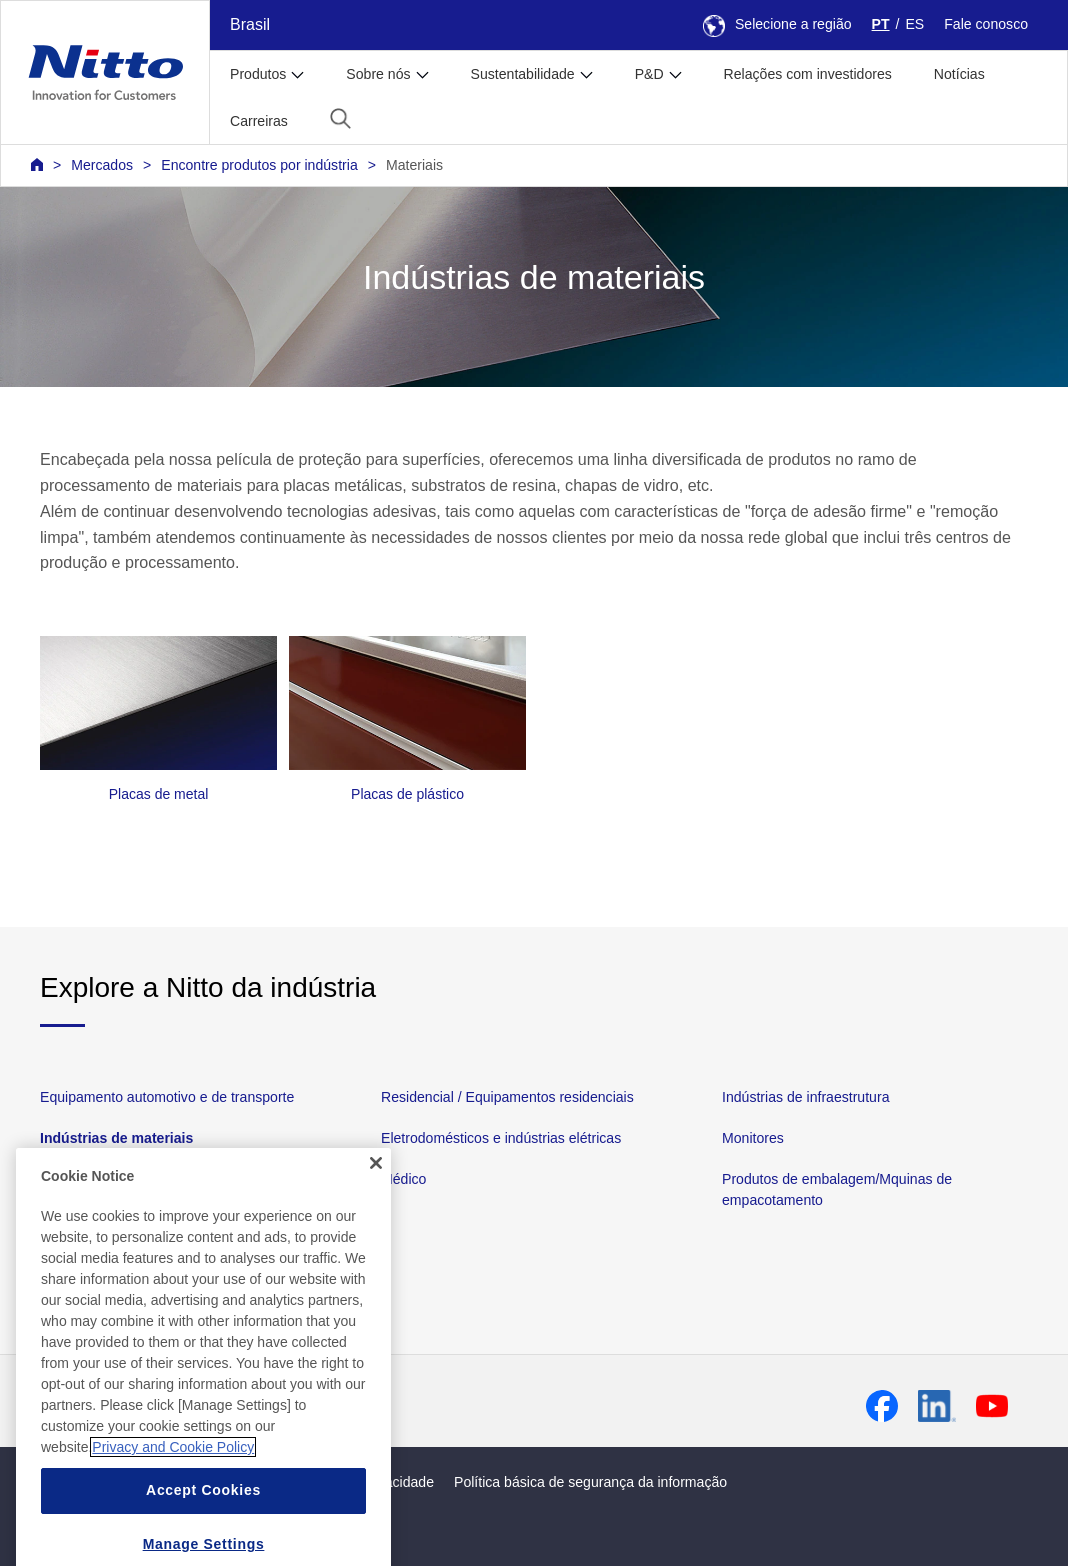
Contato (155, 1405)
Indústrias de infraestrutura (805, 1097)
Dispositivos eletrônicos (113, 1179)
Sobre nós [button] (378, 74)
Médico (403, 1179)
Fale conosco (986, 24)
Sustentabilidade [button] (523, 74)
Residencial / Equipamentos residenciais (507, 1097)
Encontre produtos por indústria (259, 165)
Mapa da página (110, 1482)
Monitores (753, 1138)
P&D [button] (649, 74)
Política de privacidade (363, 1482)
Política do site (227, 1482)
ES (914, 24)
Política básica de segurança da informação (590, 1482)
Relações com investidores (808, 74)
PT (881, 24)
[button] (340, 118)
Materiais (414, 165)
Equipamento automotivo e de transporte (167, 1097)
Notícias (959, 74)
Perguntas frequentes (267, 1405)
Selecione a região (777, 24)
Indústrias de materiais (116, 1138)
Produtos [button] (258, 74)
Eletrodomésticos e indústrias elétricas (501, 1138)
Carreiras (259, 121)
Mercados (102, 165)
